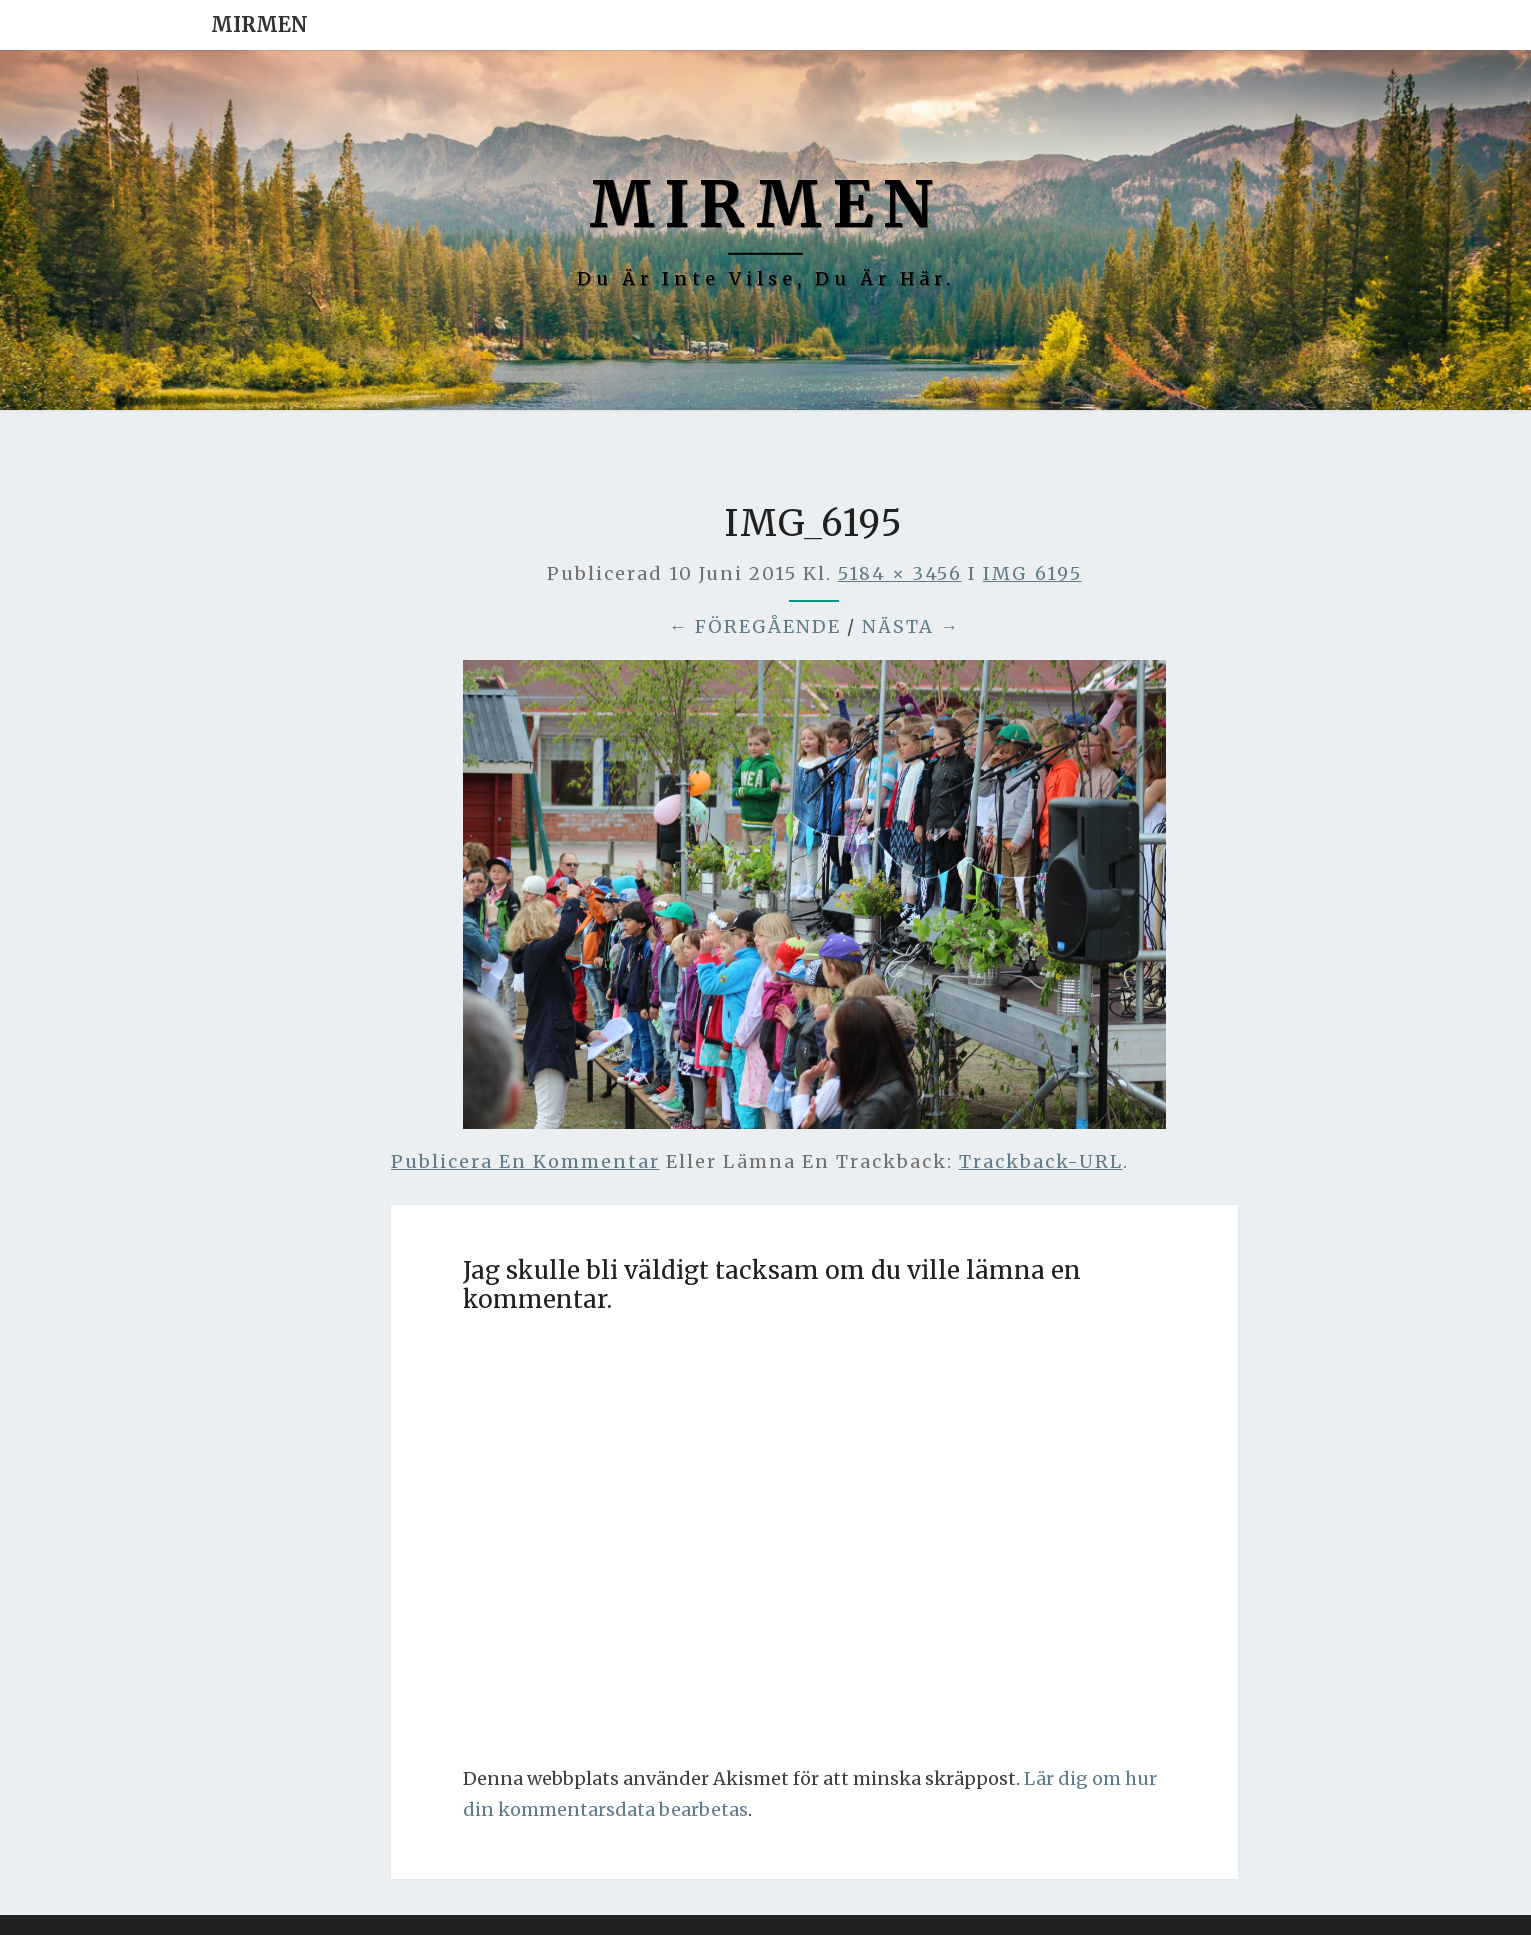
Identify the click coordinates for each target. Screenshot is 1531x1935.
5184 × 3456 (900, 573)
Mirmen (259, 24)
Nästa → (911, 626)
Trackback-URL (1041, 1161)
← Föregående (755, 626)
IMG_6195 (1032, 573)
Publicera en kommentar (525, 1161)
